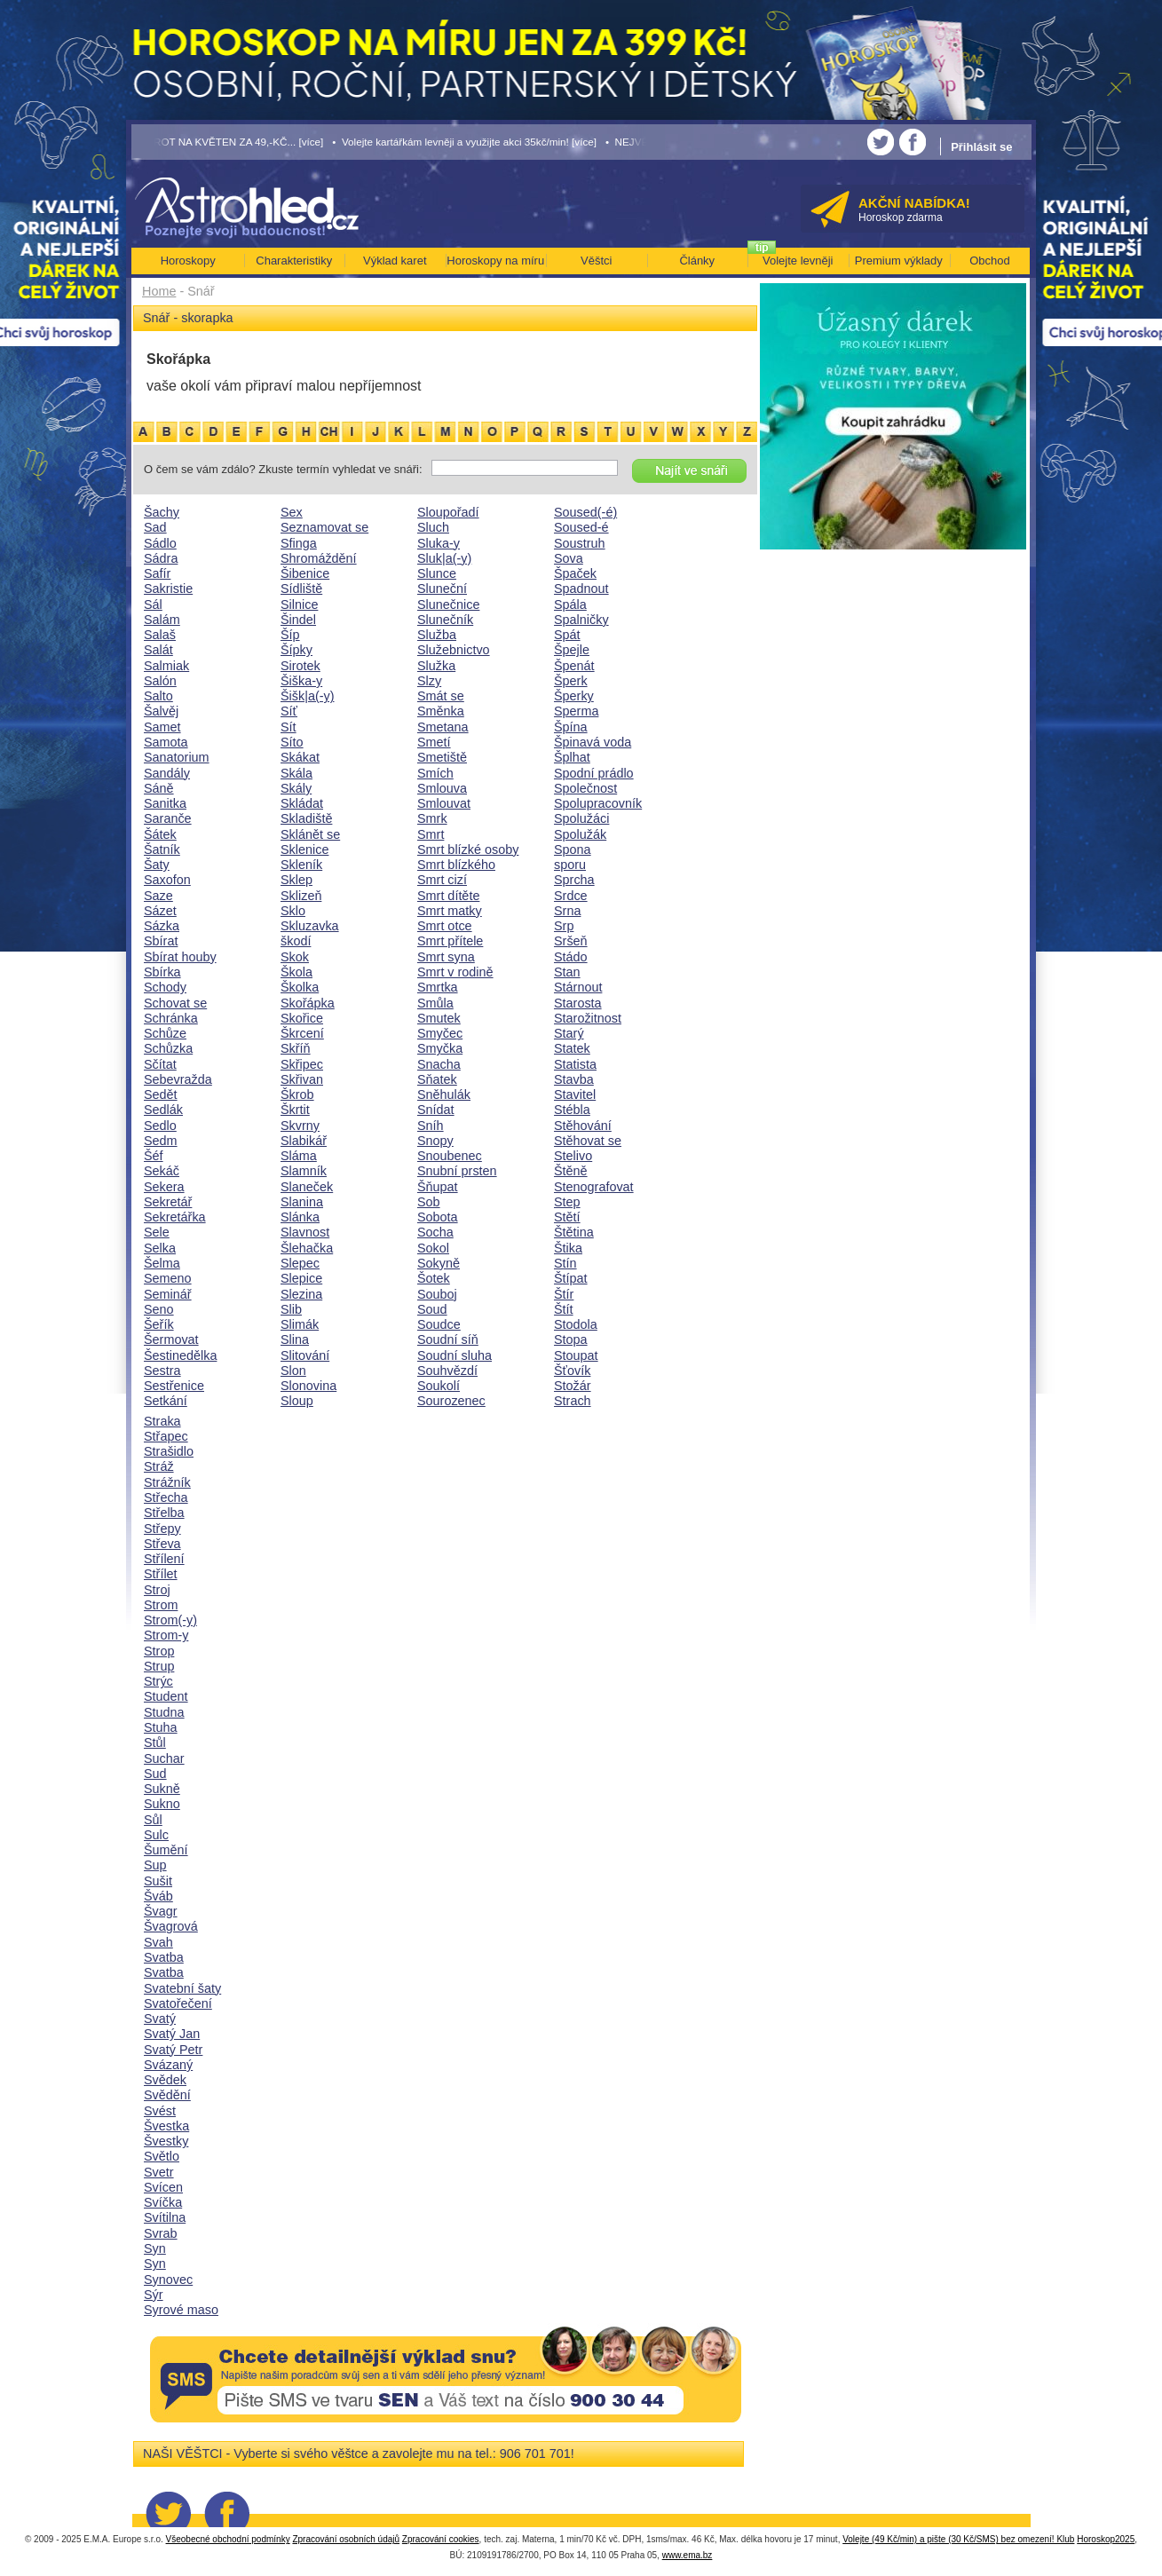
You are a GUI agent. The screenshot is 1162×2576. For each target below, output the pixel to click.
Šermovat (171, 1339)
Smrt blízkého (456, 864)
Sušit (158, 1881)
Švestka (166, 2126)
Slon (293, 1370)
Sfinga (299, 543)
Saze (158, 896)
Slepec (300, 1263)
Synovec (168, 2279)
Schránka (171, 1018)
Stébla (572, 1109)
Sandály (167, 773)
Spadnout (581, 588)
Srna (567, 911)
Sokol (433, 1248)
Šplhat (572, 757)
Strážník (167, 1482)
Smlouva (442, 788)
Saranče (168, 818)
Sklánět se (310, 834)
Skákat (300, 757)
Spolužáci (581, 818)
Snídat (436, 1109)
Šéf (153, 1156)
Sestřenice (174, 1386)
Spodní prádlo (594, 773)
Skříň (296, 1048)
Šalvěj (161, 711)
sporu (570, 864)
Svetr (159, 2172)
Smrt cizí (442, 880)
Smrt (430, 834)
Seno (159, 1309)
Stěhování (583, 1125)
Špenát (574, 666)
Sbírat (161, 941)
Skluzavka (310, 926)
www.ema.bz (687, 2555)
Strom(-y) (170, 1620)
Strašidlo (169, 1451)
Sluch (433, 527)
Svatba (164, 1957)
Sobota (437, 1217)
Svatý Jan (172, 2034)
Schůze (165, 1033)
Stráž (159, 1466)
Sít (288, 727)
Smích (435, 773)
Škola (296, 972)
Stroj (157, 1590)
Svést (160, 2111)
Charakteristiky (294, 260)
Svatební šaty (182, 1988)
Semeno (168, 1278)
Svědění (167, 2095)
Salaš (160, 635)
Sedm (161, 1141)
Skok (295, 957)
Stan (567, 972)
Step (567, 1202)
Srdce (571, 896)
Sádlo (160, 543)
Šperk (571, 681)
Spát (567, 635)
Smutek (439, 1018)
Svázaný (168, 2065)
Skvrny (300, 1125)
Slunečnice (448, 604)
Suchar (164, 1758)
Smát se (440, 696)
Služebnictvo (453, 650)
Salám (162, 619)
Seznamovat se (324, 527)
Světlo (161, 2156)
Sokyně (438, 1263)
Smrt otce (444, 926)
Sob (428, 1202)
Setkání (165, 1401)
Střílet (161, 1574)
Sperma (576, 711)
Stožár (572, 1386)
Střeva (162, 1544)
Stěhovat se (587, 1141)
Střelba (164, 1512)
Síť (289, 711)
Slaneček (307, 1187)
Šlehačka (307, 1248)
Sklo (293, 911)
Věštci (596, 260)
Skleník (301, 864)
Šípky (296, 650)
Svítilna (165, 2217)
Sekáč (161, 1171)
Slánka (300, 1217)
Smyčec (439, 1033)
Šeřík (159, 1324)
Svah (158, 1942)
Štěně (571, 1171)
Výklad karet (395, 260)
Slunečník (445, 619)
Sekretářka (175, 1217)
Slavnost (305, 1232)
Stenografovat (594, 1187)
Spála (570, 604)
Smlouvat (443, 803)
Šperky (574, 696)
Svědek (165, 2080)
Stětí (567, 1217)
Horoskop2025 (1105, 2539)
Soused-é (581, 527)
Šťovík (572, 1370)
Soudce (439, 1324)
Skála (296, 773)
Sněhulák (443, 1094)
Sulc (156, 1835)
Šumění (166, 1850)
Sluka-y (438, 543)
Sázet (160, 911)
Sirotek (300, 666)
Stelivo (573, 1156)
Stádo (571, 957)
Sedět (161, 1094)
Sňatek (437, 1079)
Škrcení (302, 1033)
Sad (155, 527)
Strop (159, 1651)
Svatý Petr (173, 2050)
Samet (162, 727)
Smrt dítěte (448, 896)
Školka (300, 987)
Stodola (575, 1324)
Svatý (160, 2018)
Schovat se (175, 1003)
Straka (162, 1421)
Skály (296, 788)
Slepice (301, 1278)
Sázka (161, 926)
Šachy (161, 512)
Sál (153, 604)
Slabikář (304, 1141)
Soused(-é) (585, 512)
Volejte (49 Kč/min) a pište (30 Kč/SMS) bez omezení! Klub (958, 2539)
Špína (571, 727)
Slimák (300, 1324)
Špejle (571, 650)
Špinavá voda (592, 742)
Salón (160, 681)
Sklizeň (301, 896)
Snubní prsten (457, 1171)
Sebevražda (178, 1079)
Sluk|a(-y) (444, 558)
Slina (295, 1339)
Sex (292, 512)
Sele (157, 1232)
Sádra (161, 558)
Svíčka (163, 2202)
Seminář (168, 1294)
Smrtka (437, 987)
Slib (291, 1309)
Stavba (574, 1079)
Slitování (305, 1355)
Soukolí (438, 1386)
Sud (155, 1773)
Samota (166, 742)
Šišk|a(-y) (308, 696)
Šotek (433, 1278)
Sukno (162, 1804)
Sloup (297, 1401)
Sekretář (168, 1202)
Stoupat (576, 1355)
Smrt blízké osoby (467, 849)
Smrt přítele (450, 941)
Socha (435, 1232)
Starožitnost (587, 1018)
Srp (563, 926)
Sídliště (301, 588)
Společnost (585, 788)
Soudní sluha (454, 1355)
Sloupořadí (448, 512)
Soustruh (579, 543)
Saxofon (167, 880)
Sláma (299, 1156)
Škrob (297, 1094)
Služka (436, 666)
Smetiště (442, 757)
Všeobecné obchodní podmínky (228, 2539)
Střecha (166, 1497)
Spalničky (581, 619)
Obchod (989, 260)
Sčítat (160, 1064)
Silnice (299, 604)
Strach (572, 1401)
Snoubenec (449, 1156)
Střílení (164, 1559)
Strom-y (166, 1635)
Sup (155, 1865)
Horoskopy (188, 260)
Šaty (157, 864)
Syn (155, 2248)
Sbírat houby (180, 957)
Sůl (153, 1820)
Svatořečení (178, 2003)
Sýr (153, 2295)
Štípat (571, 1278)
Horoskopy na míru (495, 260)
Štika (568, 1248)
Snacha (439, 1064)
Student (166, 1696)
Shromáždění (319, 558)
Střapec (166, 1436)
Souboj (437, 1294)
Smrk (432, 818)
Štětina (574, 1232)
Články (697, 260)
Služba (436, 635)
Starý (569, 1033)
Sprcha (574, 880)
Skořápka (308, 1003)
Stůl (155, 1742)
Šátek (160, 834)
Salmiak (166, 666)
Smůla (435, 1003)
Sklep (296, 880)
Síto (292, 742)
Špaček (575, 573)
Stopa (571, 1339)
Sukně (162, 1789)
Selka (160, 1248)
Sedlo (160, 1125)
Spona (572, 849)
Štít (563, 1309)
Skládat (302, 803)
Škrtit (295, 1109)
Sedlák (163, 1109)
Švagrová (171, 1926)
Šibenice (305, 573)
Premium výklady (899, 260)
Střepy (162, 1528)
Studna (164, 1712)
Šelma (162, 1263)
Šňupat (437, 1187)
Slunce (436, 573)
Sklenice (304, 849)
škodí (296, 941)
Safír (157, 573)
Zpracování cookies (440, 2539)
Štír (563, 1294)
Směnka (440, 711)
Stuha (161, 1727)
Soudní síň (447, 1339)
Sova (568, 558)
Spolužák (580, 834)
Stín (565, 1263)
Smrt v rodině (455, 972)
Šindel (298, 619)
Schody (165, 987)
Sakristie (168, 588)
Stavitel (575, 1094)
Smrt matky (449, 911)
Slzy (429, 681)
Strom (161, 1605)
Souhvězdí (447, 1370)
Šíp (290, 635)
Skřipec (302, 1064)
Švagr (161, 1911)
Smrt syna (446, 957)
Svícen (163, 2187)
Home (159, 291)
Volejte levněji (798, 260)
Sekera (164, 1187)
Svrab (161, 2233)
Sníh (430, 1125)
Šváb (158, 1896)
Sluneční (442, 588)
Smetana (443, 727)
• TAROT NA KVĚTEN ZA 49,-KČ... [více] (228, 141)
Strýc (158, 1681)
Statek (572, 1048)
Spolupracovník (598, 803)
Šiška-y (301, 681)
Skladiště (306, 818)
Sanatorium (176, 757)
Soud (432, 1309)
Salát (158, 650)
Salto (158, 696)
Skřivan (302, 1079)
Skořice (302, 1018)
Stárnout (578, 987)
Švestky (166, 2141)
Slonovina (308, 1386)
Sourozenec (451, 1401)
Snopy (435, 1141)
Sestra (162, 1370)
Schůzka (168, 1048)
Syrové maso (181, 2310)
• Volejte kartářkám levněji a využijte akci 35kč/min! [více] (464, 141)
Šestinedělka (180, 1355)
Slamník (304, 1171)
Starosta (578, 1003)
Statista (575, 1064)
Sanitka (165, 803)
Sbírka (162, 972)
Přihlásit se (981, 147)
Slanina (302, 1202)
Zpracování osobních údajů (345, 2539)
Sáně (159, 788)
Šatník (162, 849)
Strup (159, 1666)
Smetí (434, 742)
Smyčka (439, 1048)
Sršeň (571, 941)
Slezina (301, 1294)
